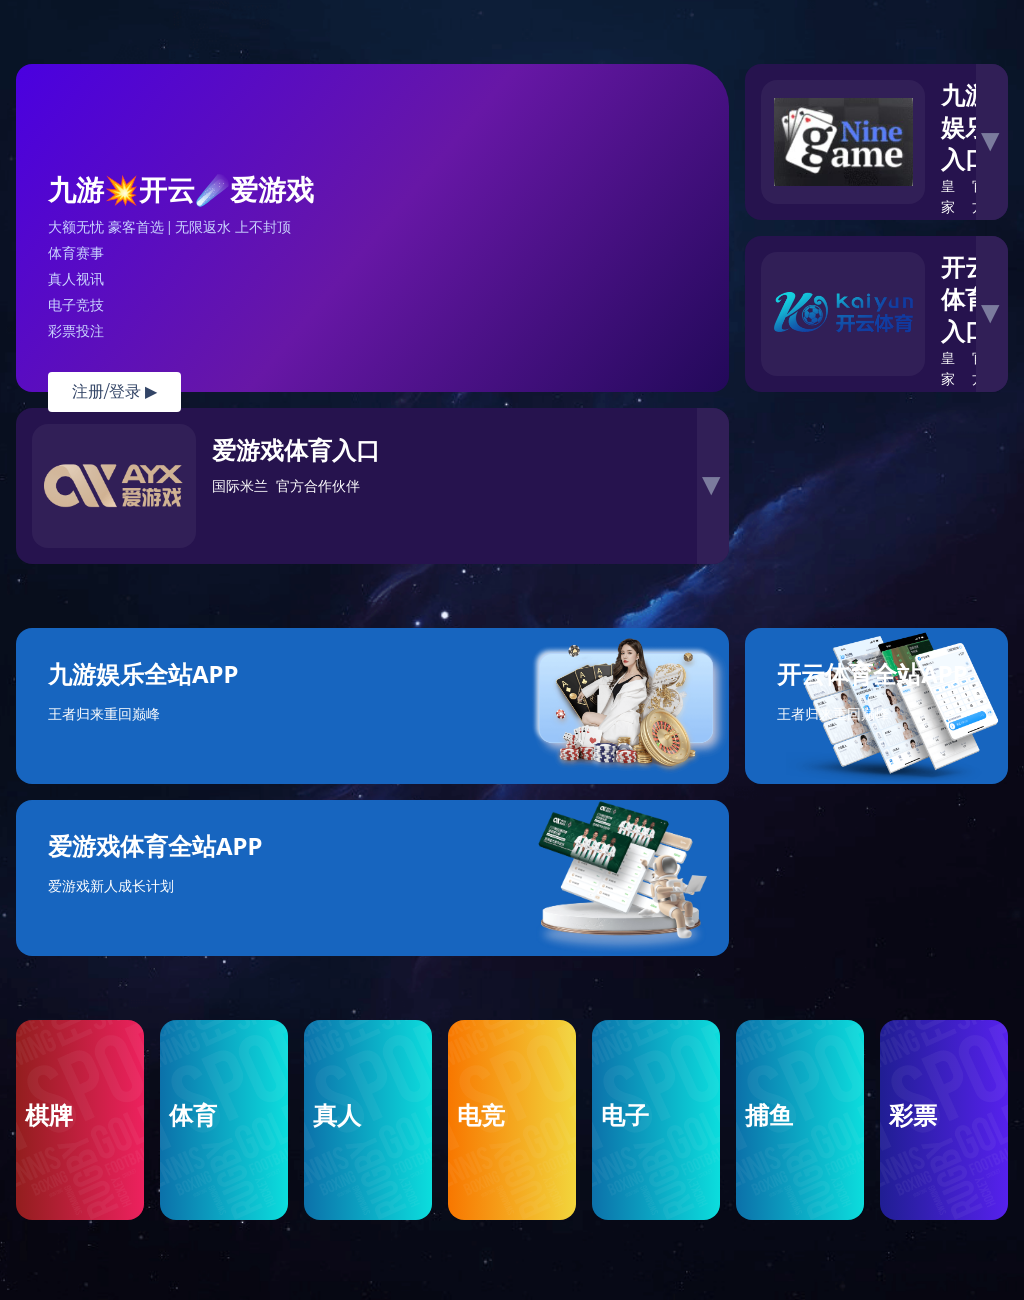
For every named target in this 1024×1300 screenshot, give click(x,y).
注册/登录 (114, 391)
